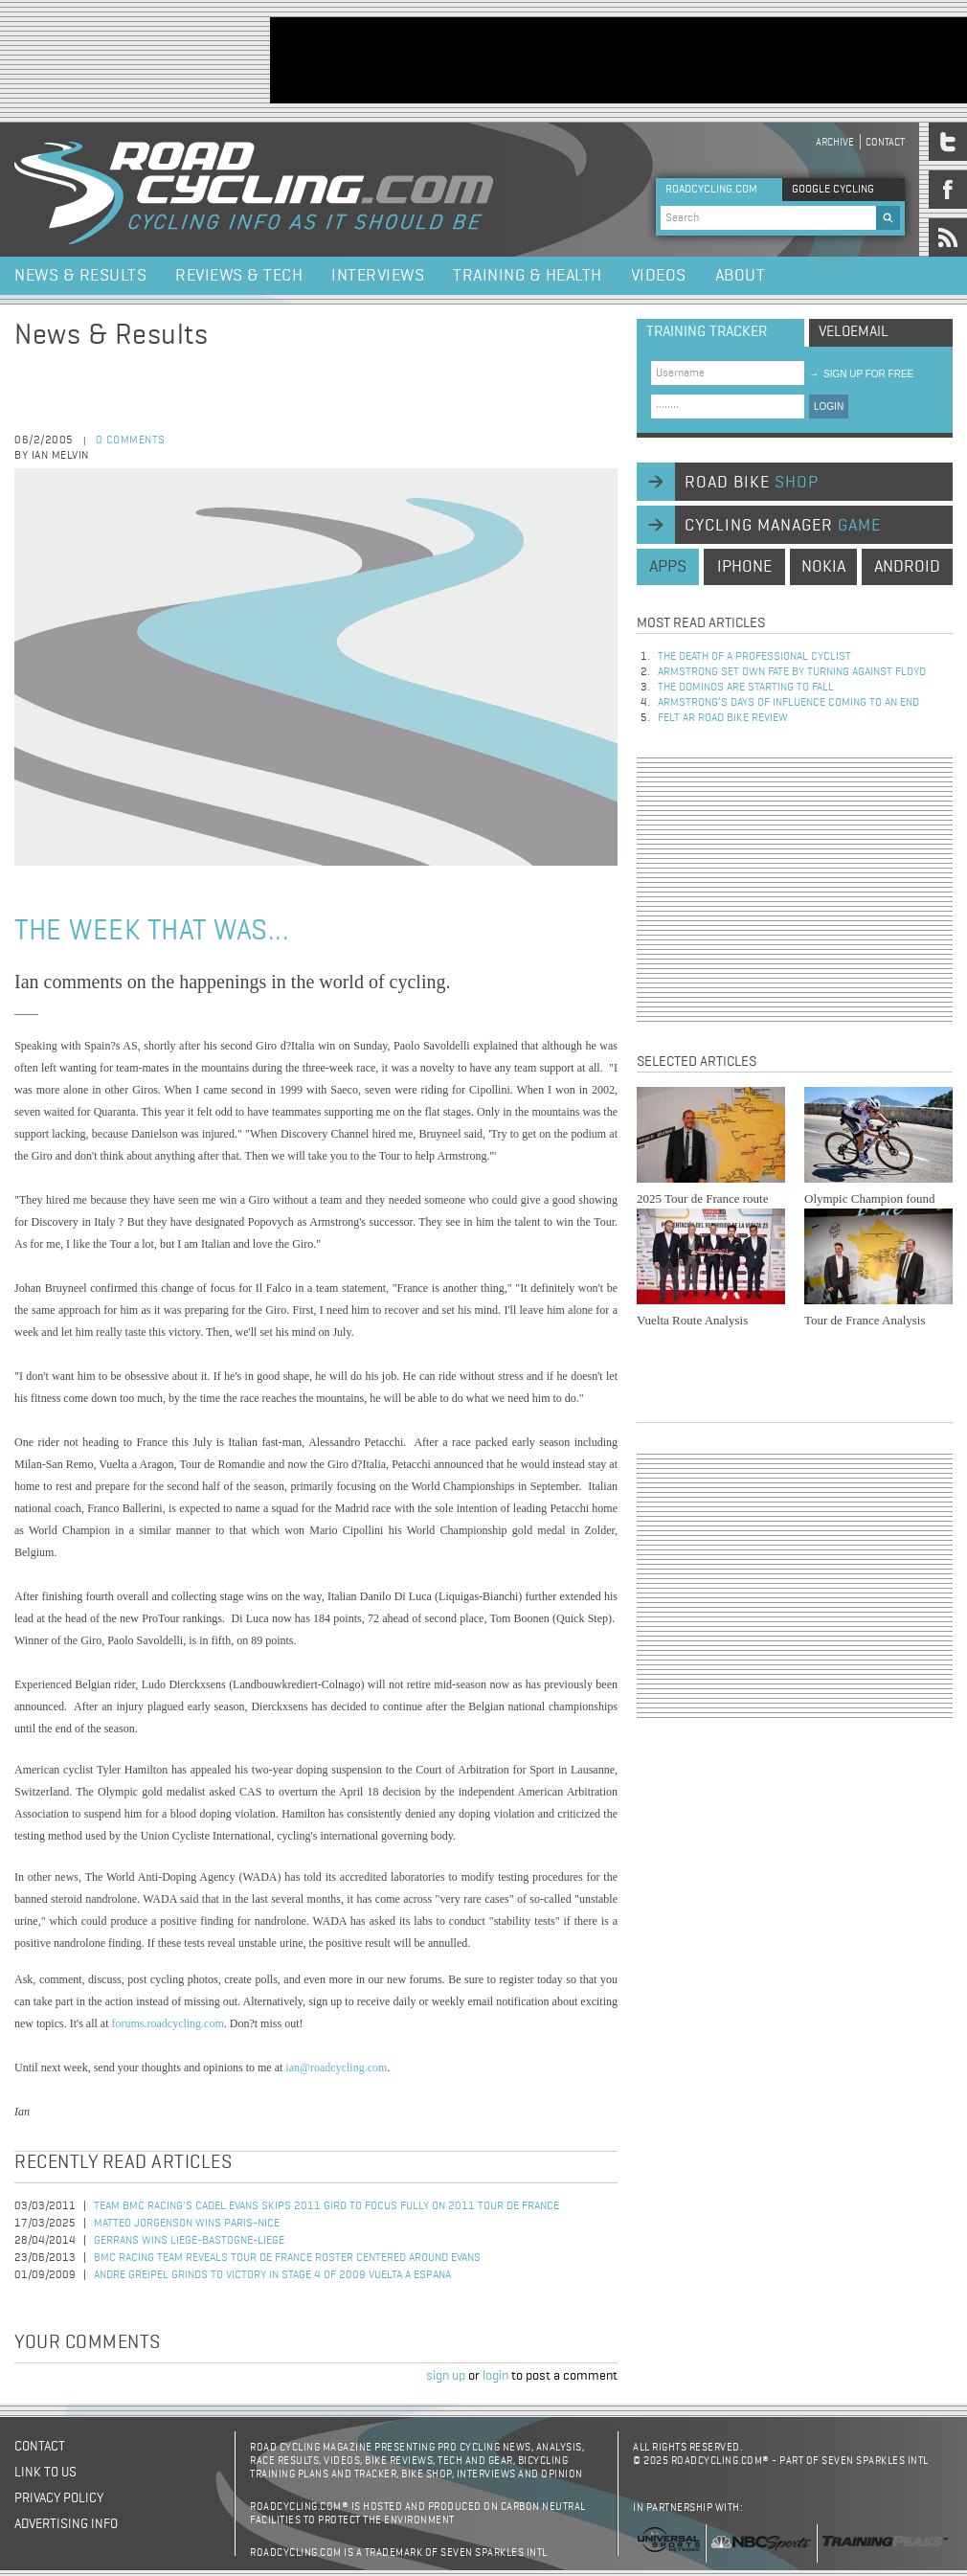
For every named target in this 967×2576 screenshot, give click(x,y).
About (740, 275)
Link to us (45, 2472)
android (907, 567)
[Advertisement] (794, 889)
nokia (823, 567)
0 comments (131, 440)
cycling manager (783, 525)
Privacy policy (58, 2498)
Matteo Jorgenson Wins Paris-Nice (187, 2223)
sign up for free (861, 374)
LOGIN (828, 406)
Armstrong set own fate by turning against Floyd (792, 672)
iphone (744, 567)
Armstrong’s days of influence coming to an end (788, 703)
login (495, 2376)
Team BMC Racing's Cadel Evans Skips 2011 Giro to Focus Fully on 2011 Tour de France (326, 2206)
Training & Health (527, 275)
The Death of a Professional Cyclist (754, 657)
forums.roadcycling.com (167, 2023)
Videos (658, 275)
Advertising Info (66, 2524)
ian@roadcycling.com (336, 2067)
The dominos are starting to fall (746, 687)
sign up (445, 2376)
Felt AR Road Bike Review (723, 718)
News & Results (80, 275)
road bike (752, 482)
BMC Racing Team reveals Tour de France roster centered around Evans (287, 2258)
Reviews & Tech (239, 275)
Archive (835, 142)
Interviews (377, 275)
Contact (885, 142)
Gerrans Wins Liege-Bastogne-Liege (189, 2241)
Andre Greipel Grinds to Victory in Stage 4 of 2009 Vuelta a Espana (272, 2275)
